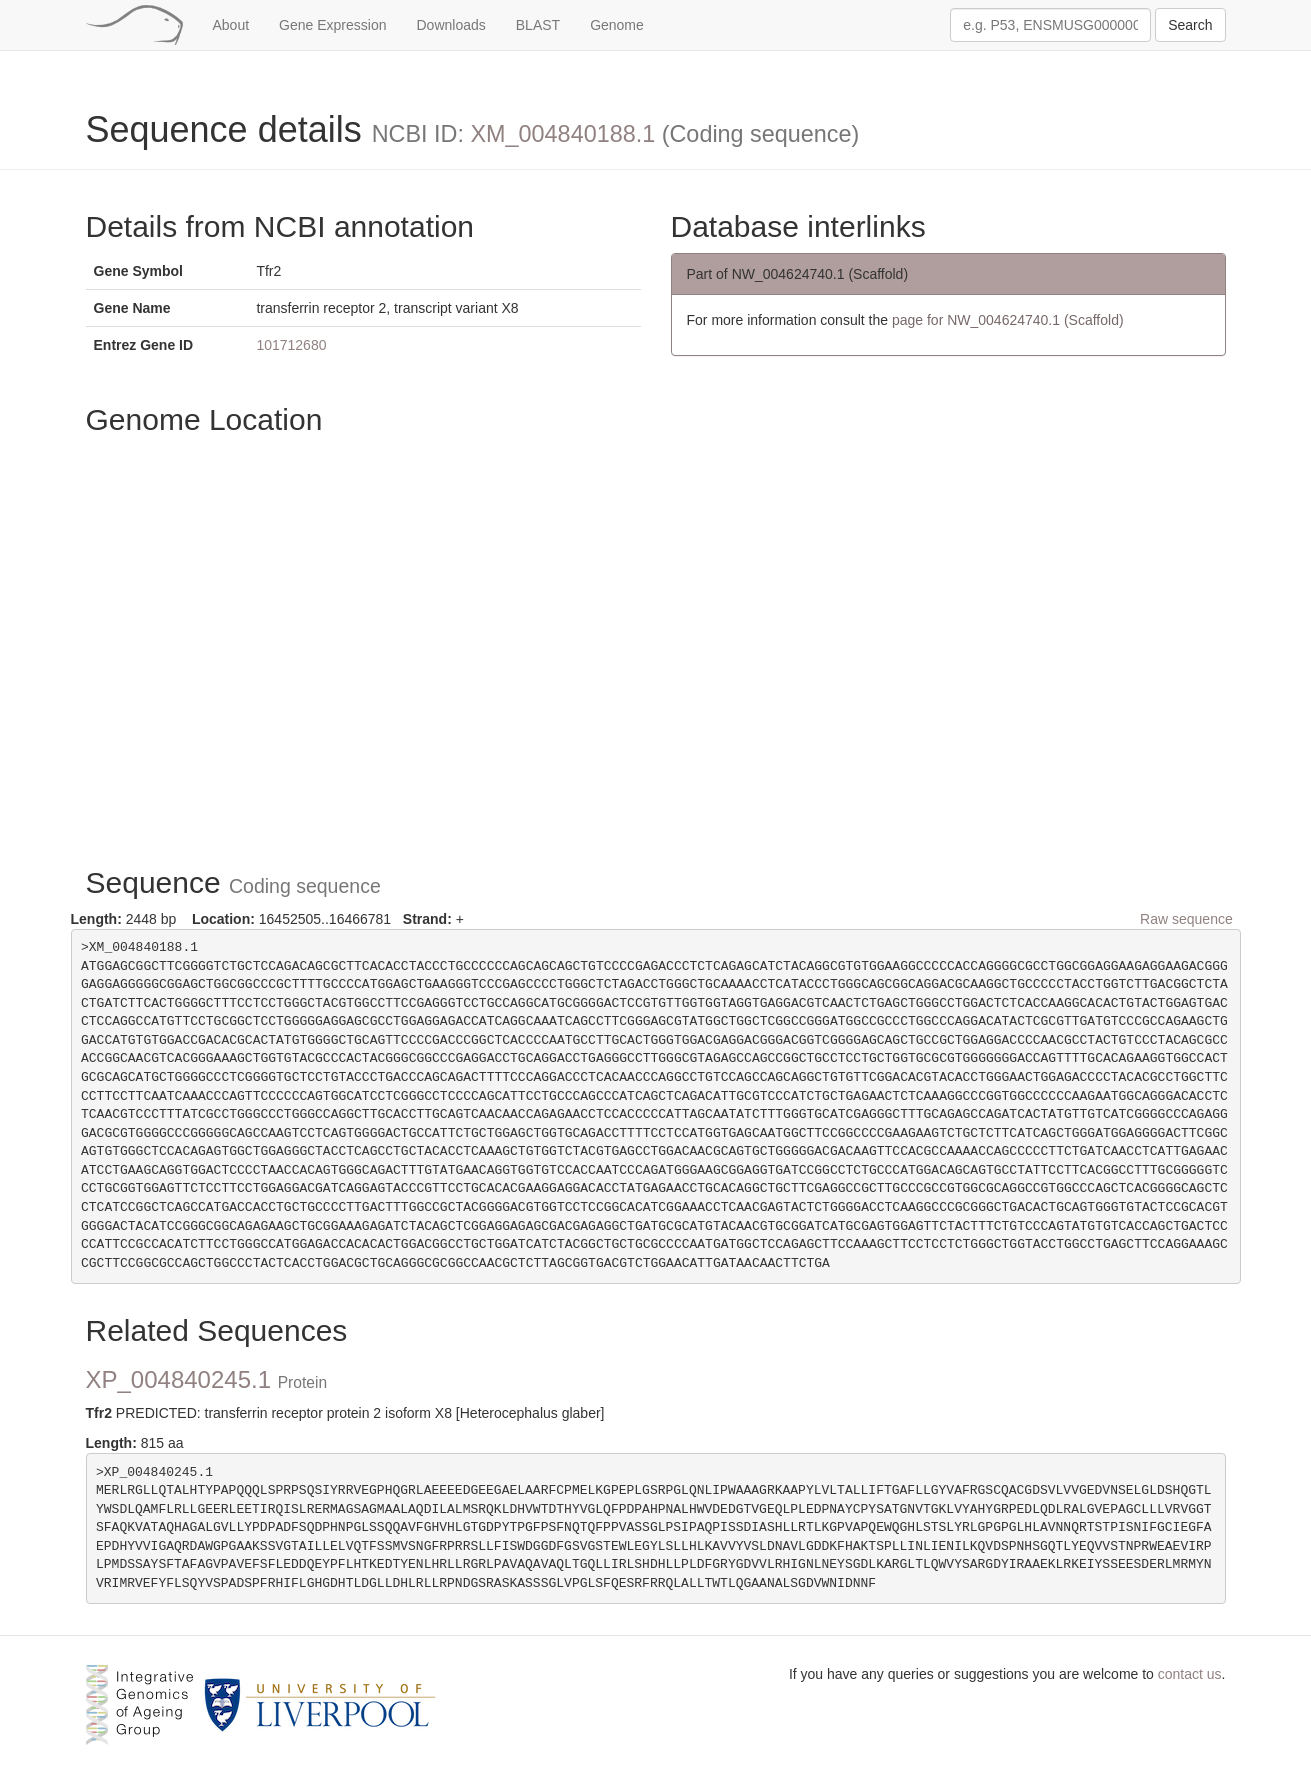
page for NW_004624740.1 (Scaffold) (1008, 320)
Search (1190, 25)
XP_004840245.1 (207, 1379)
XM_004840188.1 (563, 134)
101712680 (291, 345)
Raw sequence (1186, 919)
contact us (1190, 1674)
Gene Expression (332, 25)
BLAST (538, 25)
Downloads (451, 25)
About (231, 25)
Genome (617, 25)
